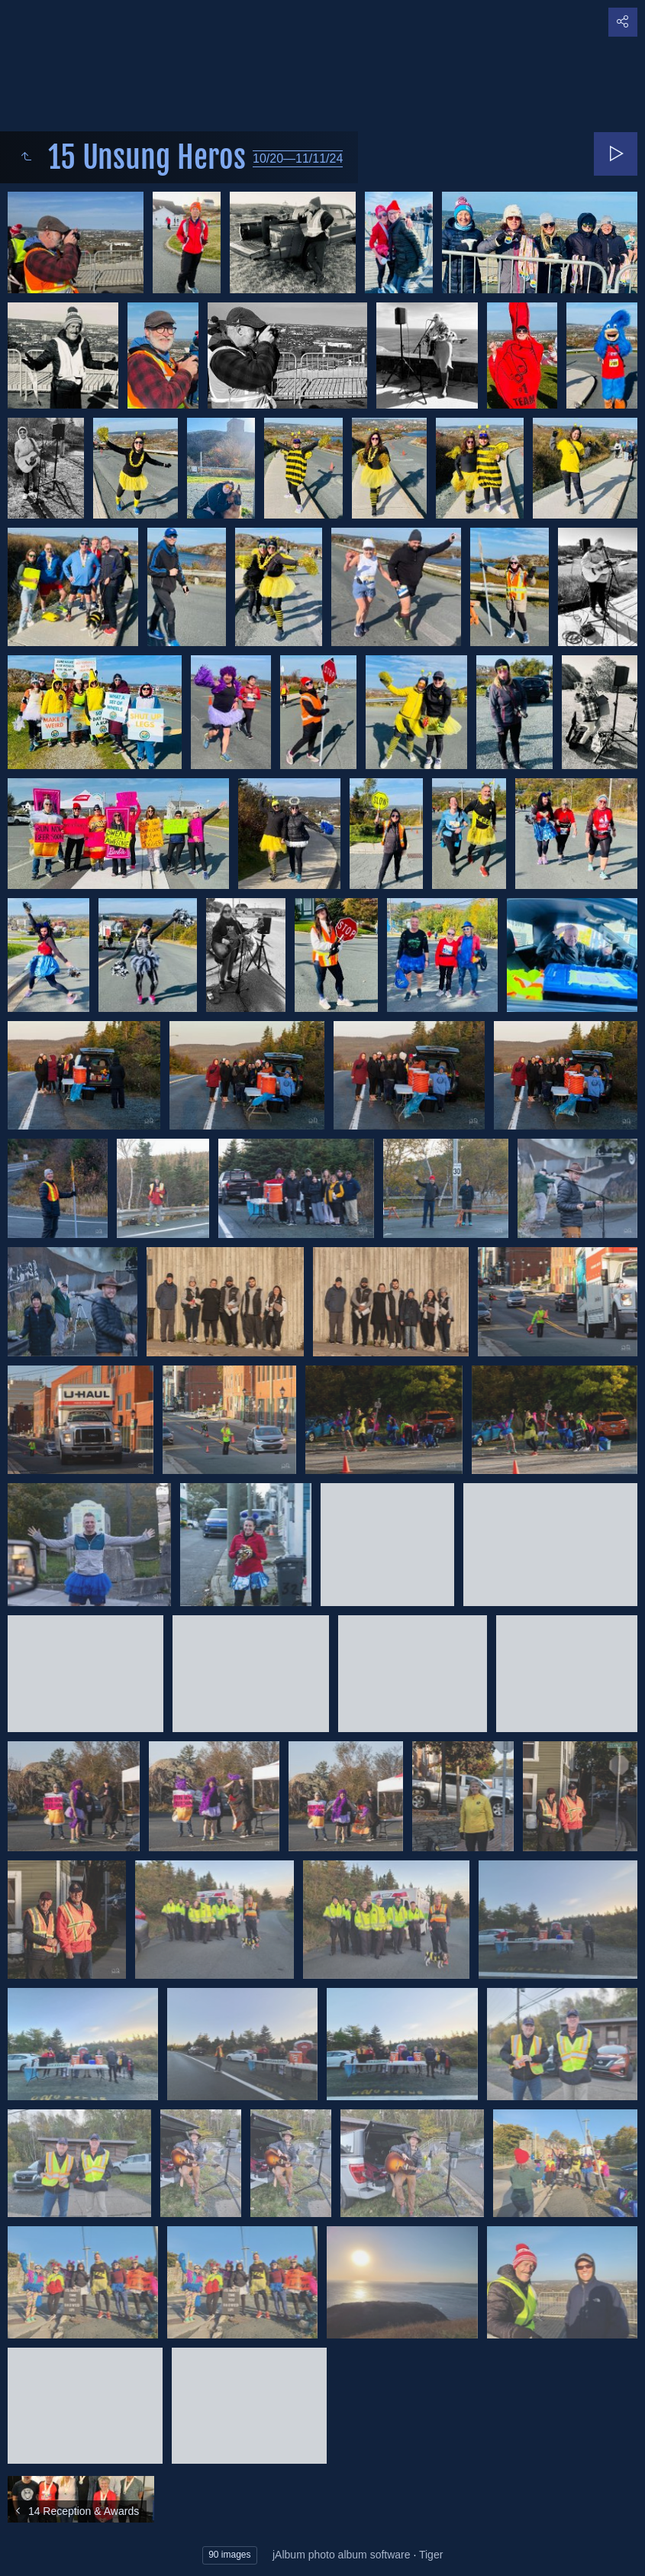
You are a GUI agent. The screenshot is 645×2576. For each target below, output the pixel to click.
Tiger (431, 2555)
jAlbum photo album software (342, 2555)
